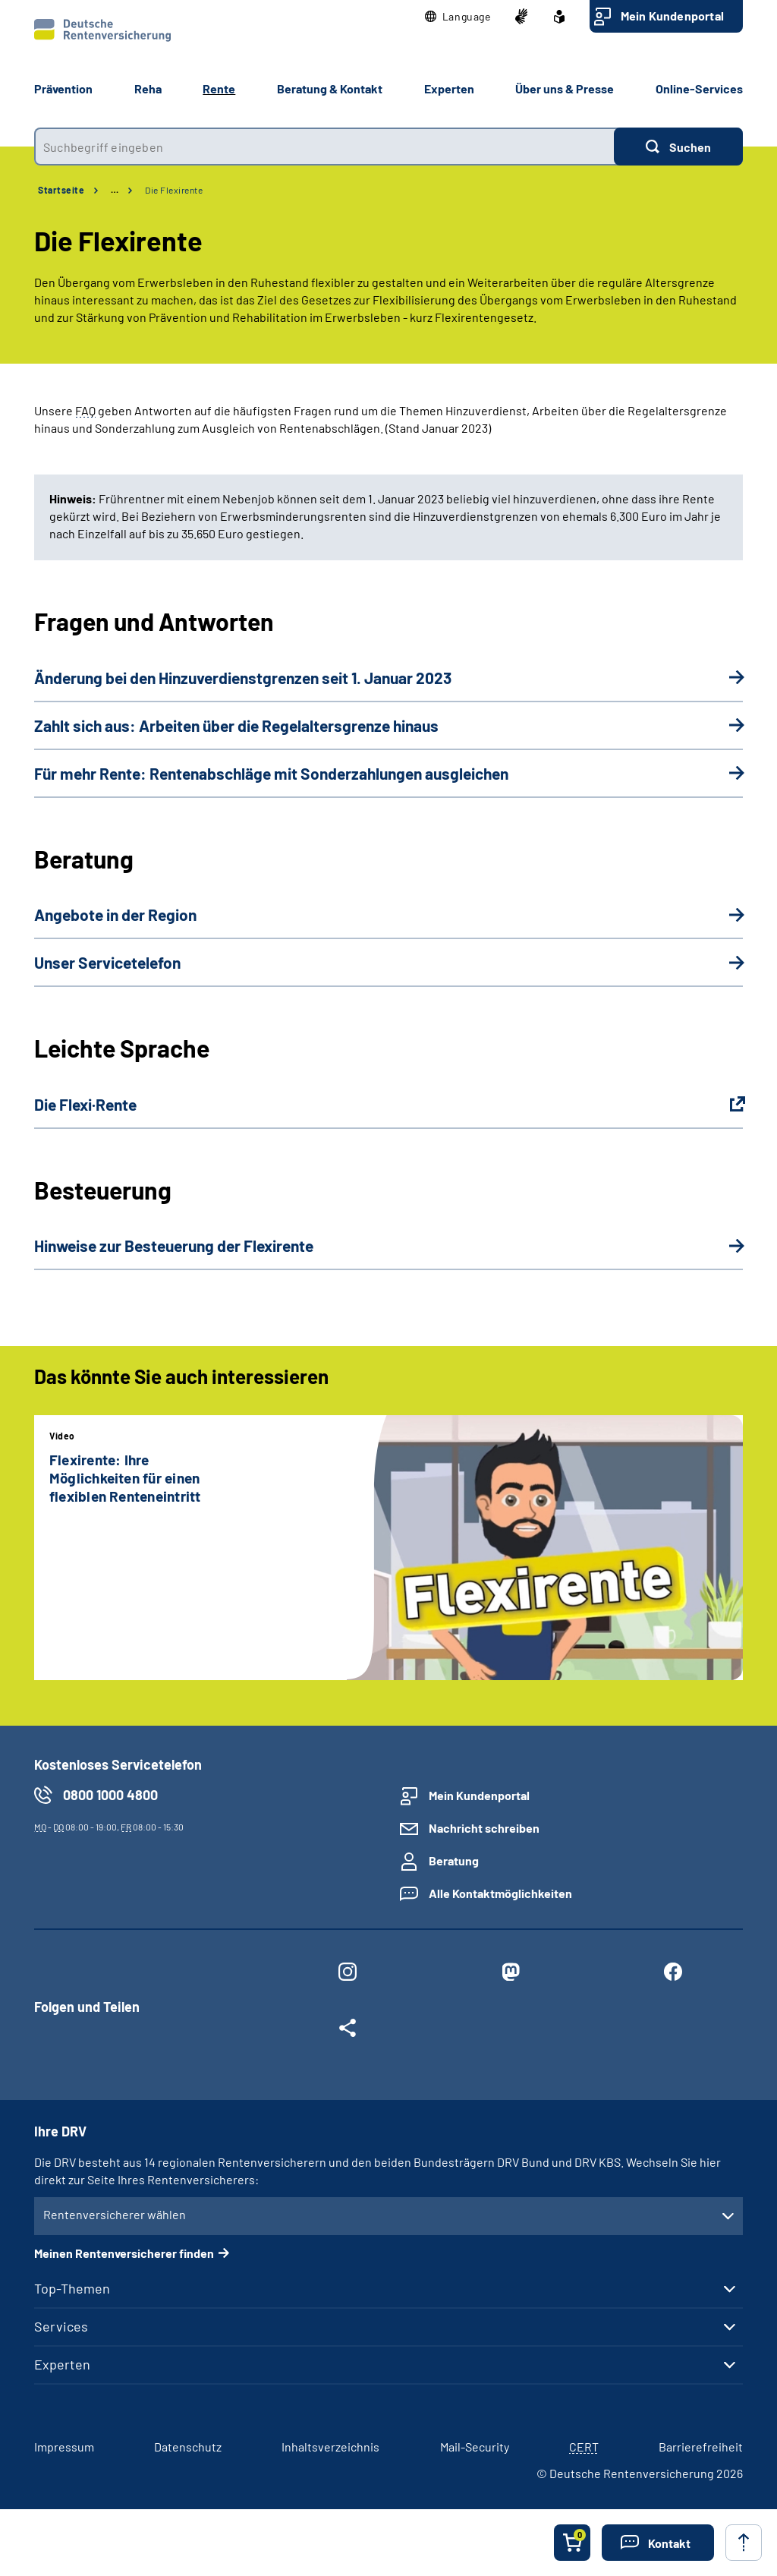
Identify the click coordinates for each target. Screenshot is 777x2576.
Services (61, 2326)
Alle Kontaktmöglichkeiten (500, 1893)
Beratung (454, 1860)
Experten (62, 2364)
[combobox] (324, 147)
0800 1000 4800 (110, 1794)
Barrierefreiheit (701, 2446)
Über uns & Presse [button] (564, 88)
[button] (458, 17)
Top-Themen (72, 2288)
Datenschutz (188, 2446)
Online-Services (699, 88)
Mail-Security (474, 2446)
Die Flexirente (174, 189)
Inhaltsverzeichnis (330, 2446)
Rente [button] (219, 88)
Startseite (61, 189)
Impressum (64, 2446)
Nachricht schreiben (484, 1828)
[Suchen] (678, 147)
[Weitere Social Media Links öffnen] (347, 2031)
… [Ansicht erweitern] (114, 189)
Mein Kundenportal (672, 15)
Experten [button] (449, 88)
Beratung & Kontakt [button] (329, 88)
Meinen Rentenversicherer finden (124, 2253)
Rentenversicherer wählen (114, 2214)
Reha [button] (148, 88)
